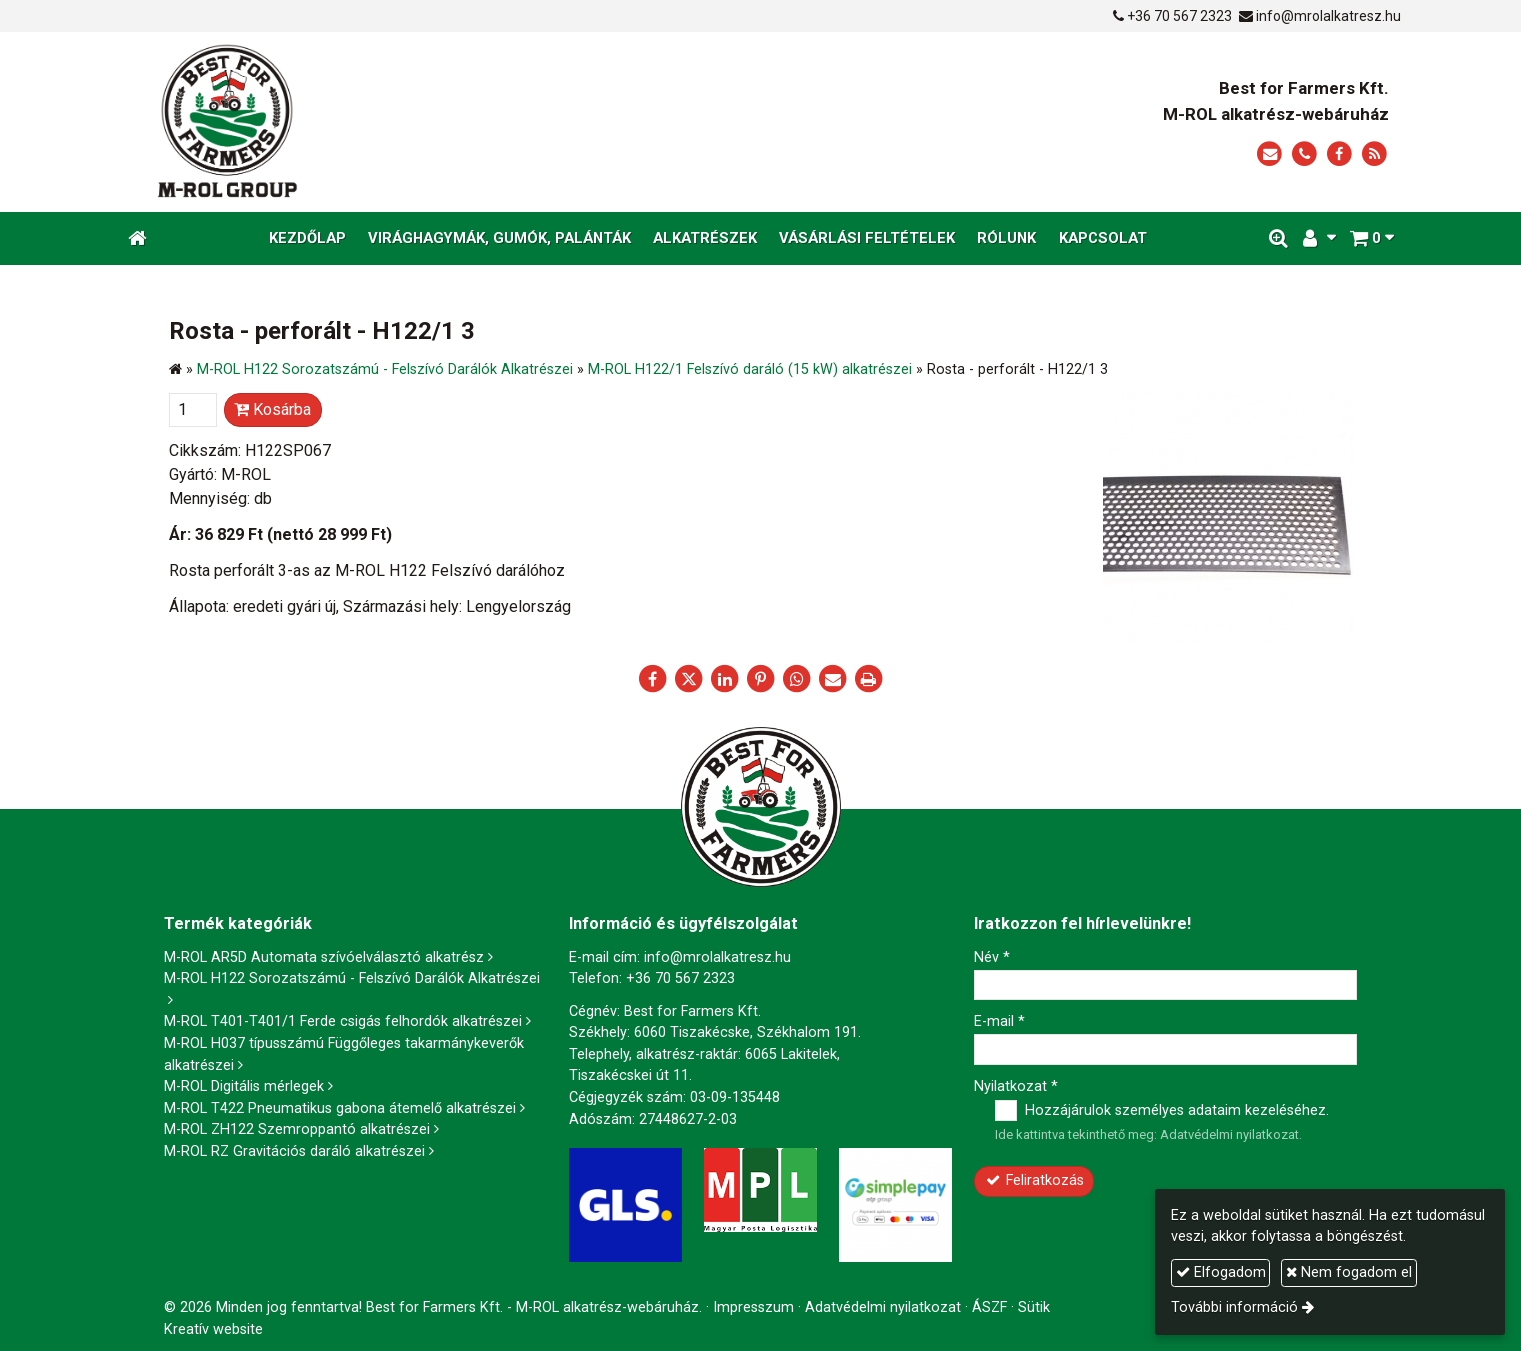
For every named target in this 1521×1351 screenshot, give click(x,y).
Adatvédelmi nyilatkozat (1229, 1134)
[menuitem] (307, 238)
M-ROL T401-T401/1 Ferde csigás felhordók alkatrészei (343, 1021)
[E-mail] (1269, 154)
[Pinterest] (761, 679)
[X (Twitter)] (689, 679)
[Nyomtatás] (869, 679)
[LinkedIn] (725, 679)
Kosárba (272, 409)
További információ (1234, 1307)
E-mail (999, 1021)
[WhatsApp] (797, 679)
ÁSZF (989, 1307)
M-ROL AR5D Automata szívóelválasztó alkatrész (324, 957)
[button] (1372, 238)
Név (992, 957)
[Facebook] (1339, 154)
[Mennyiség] (193, 410)
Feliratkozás (1033, 1180)
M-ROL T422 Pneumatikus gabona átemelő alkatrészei (340, 1108)
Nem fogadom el (1349, 1272)
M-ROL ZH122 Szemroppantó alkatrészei (297, 1129)
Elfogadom (1221, 1272)
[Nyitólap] (413, 122)
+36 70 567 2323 (1179, 16)
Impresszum (753, 1307)
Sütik (1034, 1307)
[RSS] (1374, 154)
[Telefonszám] (1304, 154)
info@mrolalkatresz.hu (1328, 16)
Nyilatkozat (1016, 1086)
